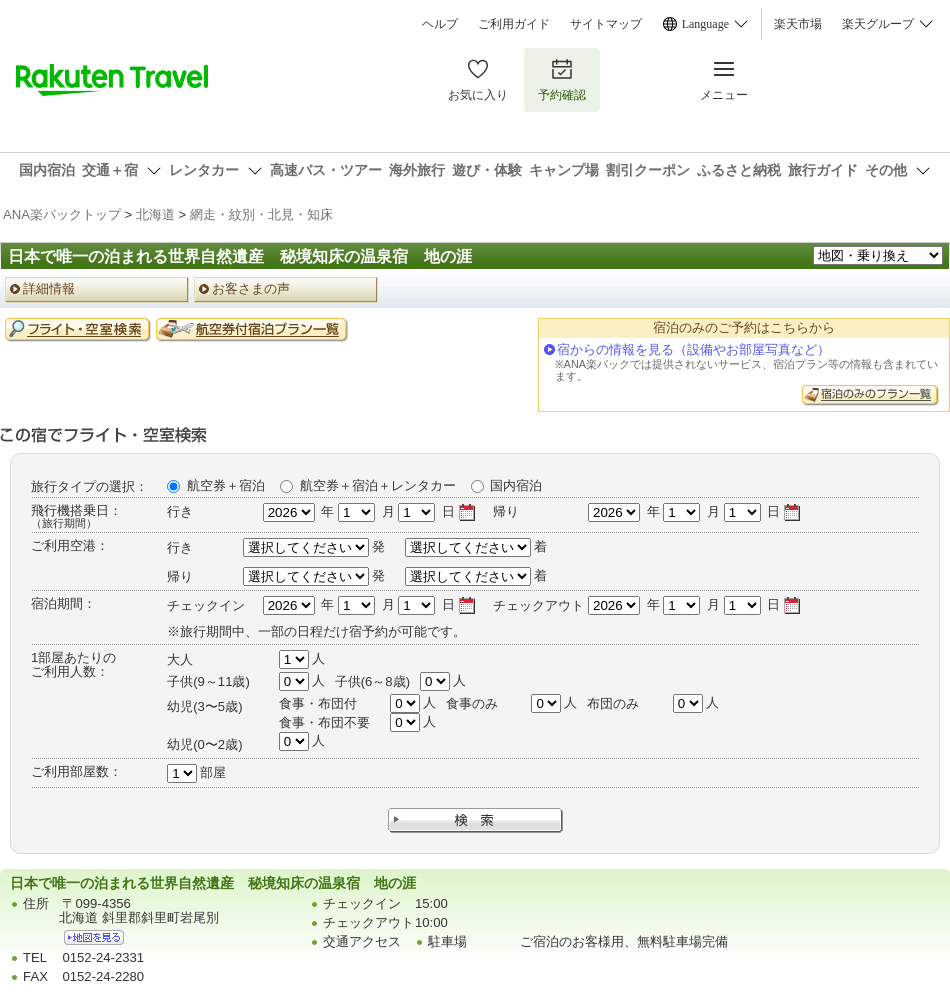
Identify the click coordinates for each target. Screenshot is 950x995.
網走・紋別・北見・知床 (261, 214)
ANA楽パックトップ (62, 214)
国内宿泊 (516, 485)
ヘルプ (440, 24)
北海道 (155, 214)
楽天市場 (798, 24)
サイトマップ (606, 24)
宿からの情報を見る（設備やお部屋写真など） (693, 349)
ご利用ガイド (514, 24)
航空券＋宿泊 (226, 485)
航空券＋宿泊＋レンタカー (378, 485)
